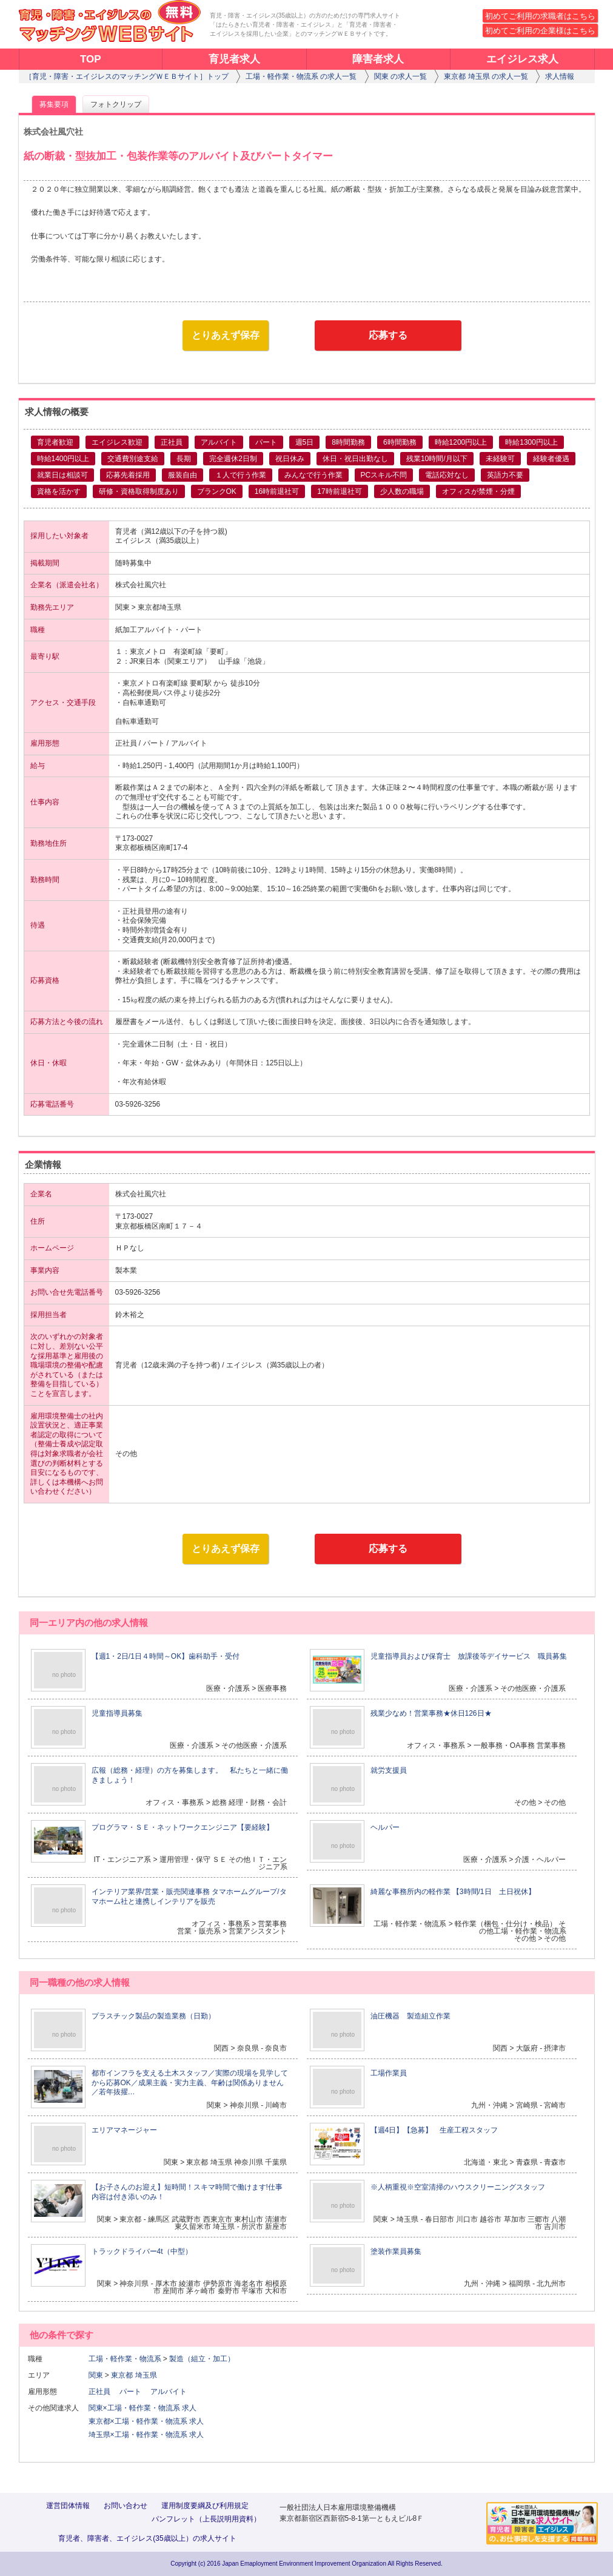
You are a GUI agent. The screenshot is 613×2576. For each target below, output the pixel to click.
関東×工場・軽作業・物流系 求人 (142, 2408)
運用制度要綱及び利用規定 (205, 2505)
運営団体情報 (68, 2505)
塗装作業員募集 (395, 2251)
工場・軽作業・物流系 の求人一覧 (301, 76)
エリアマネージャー (124, 2130)
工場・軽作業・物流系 (125, 2359)
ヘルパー (385, 1827)
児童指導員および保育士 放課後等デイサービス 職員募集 (468, 1656)
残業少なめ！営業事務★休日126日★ (431, 1713)
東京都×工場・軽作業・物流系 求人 (146, 2421)
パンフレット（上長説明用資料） (206, 2519)
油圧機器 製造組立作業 (410, 2016)
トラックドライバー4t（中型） (142, 2251)
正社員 (103, 2391)
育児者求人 (234, 59)
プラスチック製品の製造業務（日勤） (153, 2016)
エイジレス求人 (522, 59)
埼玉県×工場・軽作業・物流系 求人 (146, 2434)
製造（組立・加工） (202, 2359)
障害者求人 (378, 59)
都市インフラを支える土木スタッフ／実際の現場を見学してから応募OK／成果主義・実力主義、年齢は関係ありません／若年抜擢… (190, 2082)
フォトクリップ (115, 104)
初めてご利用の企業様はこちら (540, 30)
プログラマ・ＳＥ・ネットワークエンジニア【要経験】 (182, 1827)
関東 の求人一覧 (400, 76)
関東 (96, 2375)
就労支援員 (388, 1770)
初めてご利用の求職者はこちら (540, 16)
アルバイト (172, 2391)
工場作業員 (388, 2073)
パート (134, 2391)
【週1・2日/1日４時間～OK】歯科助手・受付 (166, 1656)
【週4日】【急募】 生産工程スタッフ (434, 2130)
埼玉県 (146, 2375)
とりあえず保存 (226, 335)
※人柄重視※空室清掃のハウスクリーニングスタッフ (457, 2187)
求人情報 (559, 76)
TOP (90, 59)
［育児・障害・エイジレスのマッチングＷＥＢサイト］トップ (127, 76)
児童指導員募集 (117, 1713)
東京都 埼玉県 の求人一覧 (486, 76)
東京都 (122, 2375)
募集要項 (54, 104)
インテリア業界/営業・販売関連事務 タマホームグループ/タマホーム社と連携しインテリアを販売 (189, 1896)
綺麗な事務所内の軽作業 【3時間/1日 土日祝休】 (452, 1891)
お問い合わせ (125, 2505)
